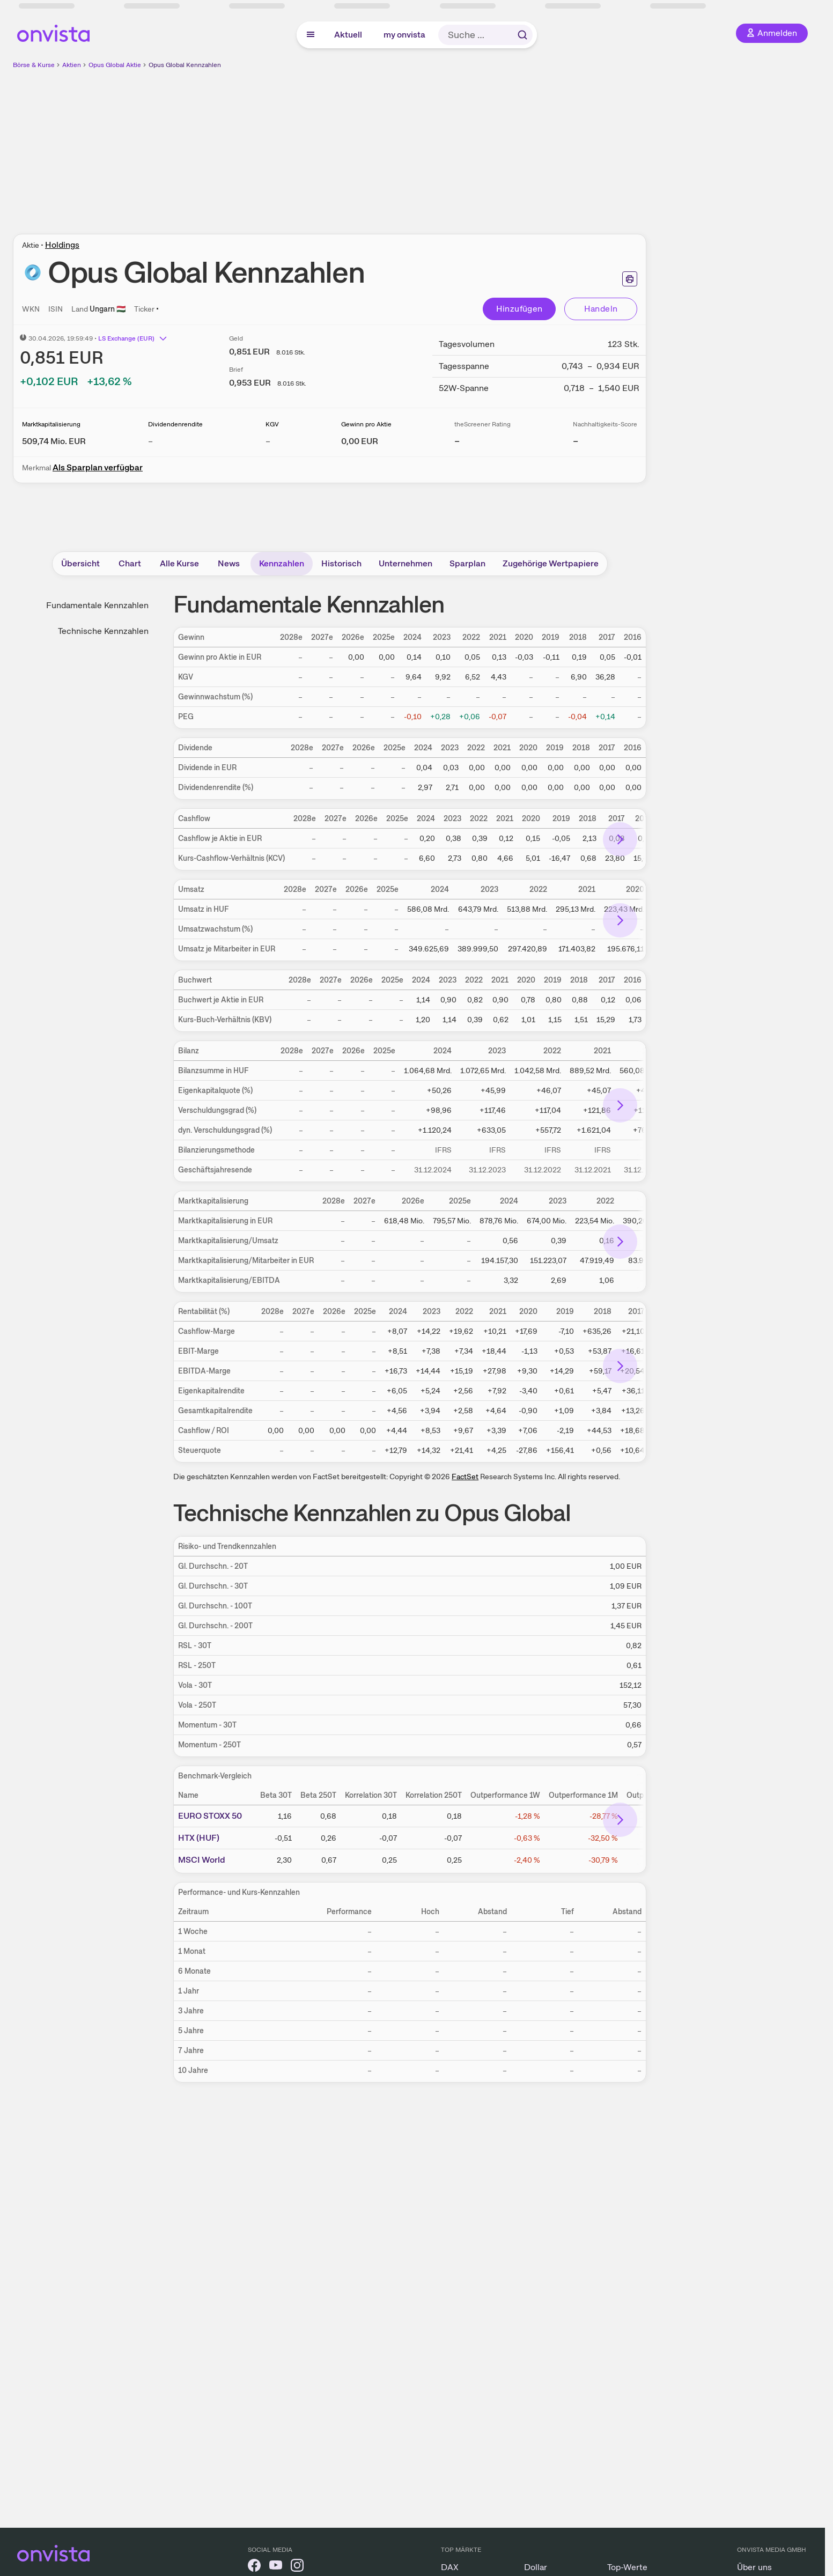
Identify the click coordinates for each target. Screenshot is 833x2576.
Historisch (341, 563)
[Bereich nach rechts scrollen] (620, 839)
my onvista (404, 34)
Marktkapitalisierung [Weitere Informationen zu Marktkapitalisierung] (51, 424)
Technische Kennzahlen (103, 631)
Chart (130, 563)
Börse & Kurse (34, 65)
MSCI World (201, 1859)
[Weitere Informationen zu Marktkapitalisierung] (54, 441)
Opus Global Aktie (115, 65)
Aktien (71, 65)
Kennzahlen (281, 563)
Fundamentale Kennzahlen (97, 605)
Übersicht (80, 563)
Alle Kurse (179, 563)
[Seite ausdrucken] (629, 278)
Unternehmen (405, 563)
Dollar (535, 2567)
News (229, 563)
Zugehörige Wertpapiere (551, 563)
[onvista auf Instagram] (297, 2567)
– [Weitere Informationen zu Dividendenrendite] (150, 441)
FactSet (465, 1476)
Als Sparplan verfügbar (98, 467)
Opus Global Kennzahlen (185, 65)
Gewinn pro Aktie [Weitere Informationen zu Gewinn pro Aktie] (366, 424)
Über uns (754, 2567)
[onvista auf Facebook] (254, 2567)
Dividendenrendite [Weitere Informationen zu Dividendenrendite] (175, 424)
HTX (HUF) (198, 1837)
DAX (450, 2567)
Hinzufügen (519, 308)
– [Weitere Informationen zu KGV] (268, 441)
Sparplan (467, 563)
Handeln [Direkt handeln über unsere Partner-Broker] (601, 308)
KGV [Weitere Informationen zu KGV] (272, 424)
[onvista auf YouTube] (275, 2567)
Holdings (62, 244)
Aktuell (348, 34)
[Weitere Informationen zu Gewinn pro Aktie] (359, 441)
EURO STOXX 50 (210, 1815)
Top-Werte (627, 2567)
